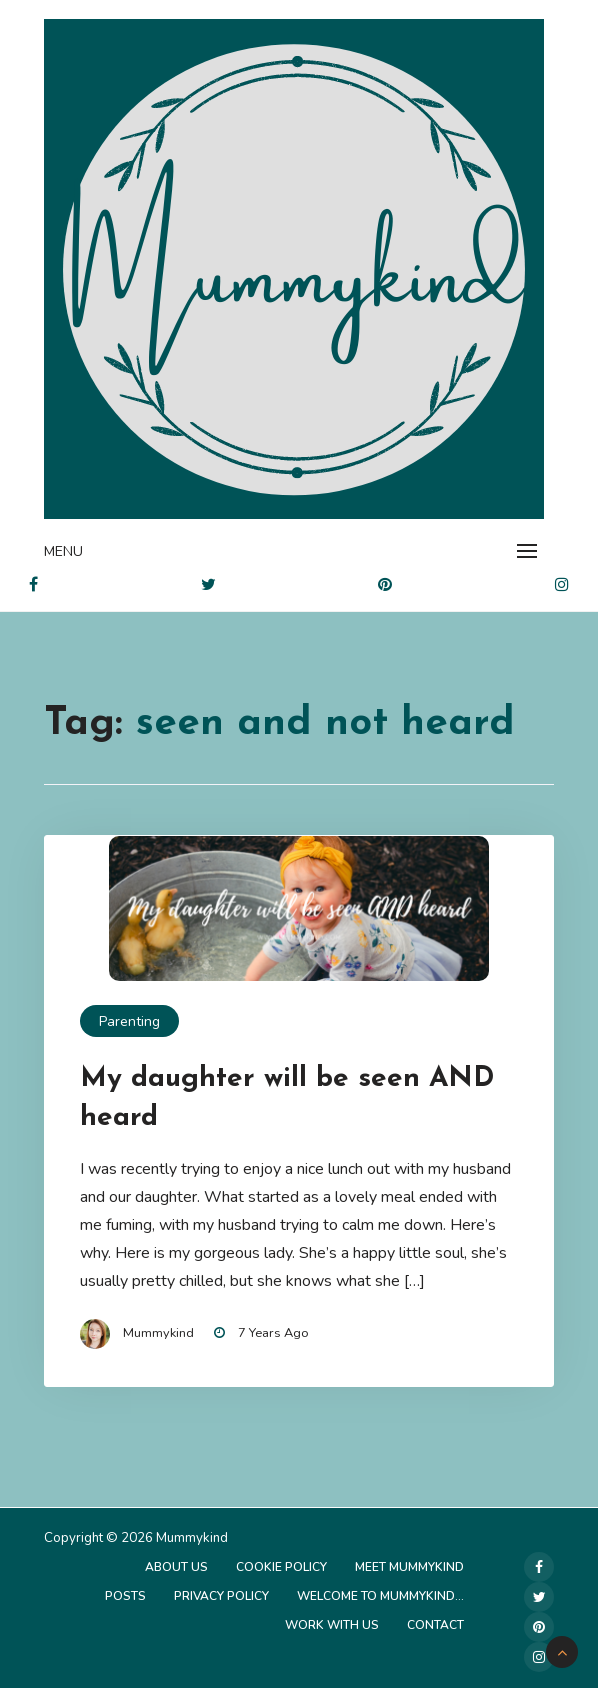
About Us (176, 1567)
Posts (125, 1596)
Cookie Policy (281, 1567)
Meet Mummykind (409, 1567)
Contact (435, 1625)
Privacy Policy (221, 1596)
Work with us (332, 1625)
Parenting (129, 1021)
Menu (63, 551)
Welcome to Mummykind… (380, 1596)
